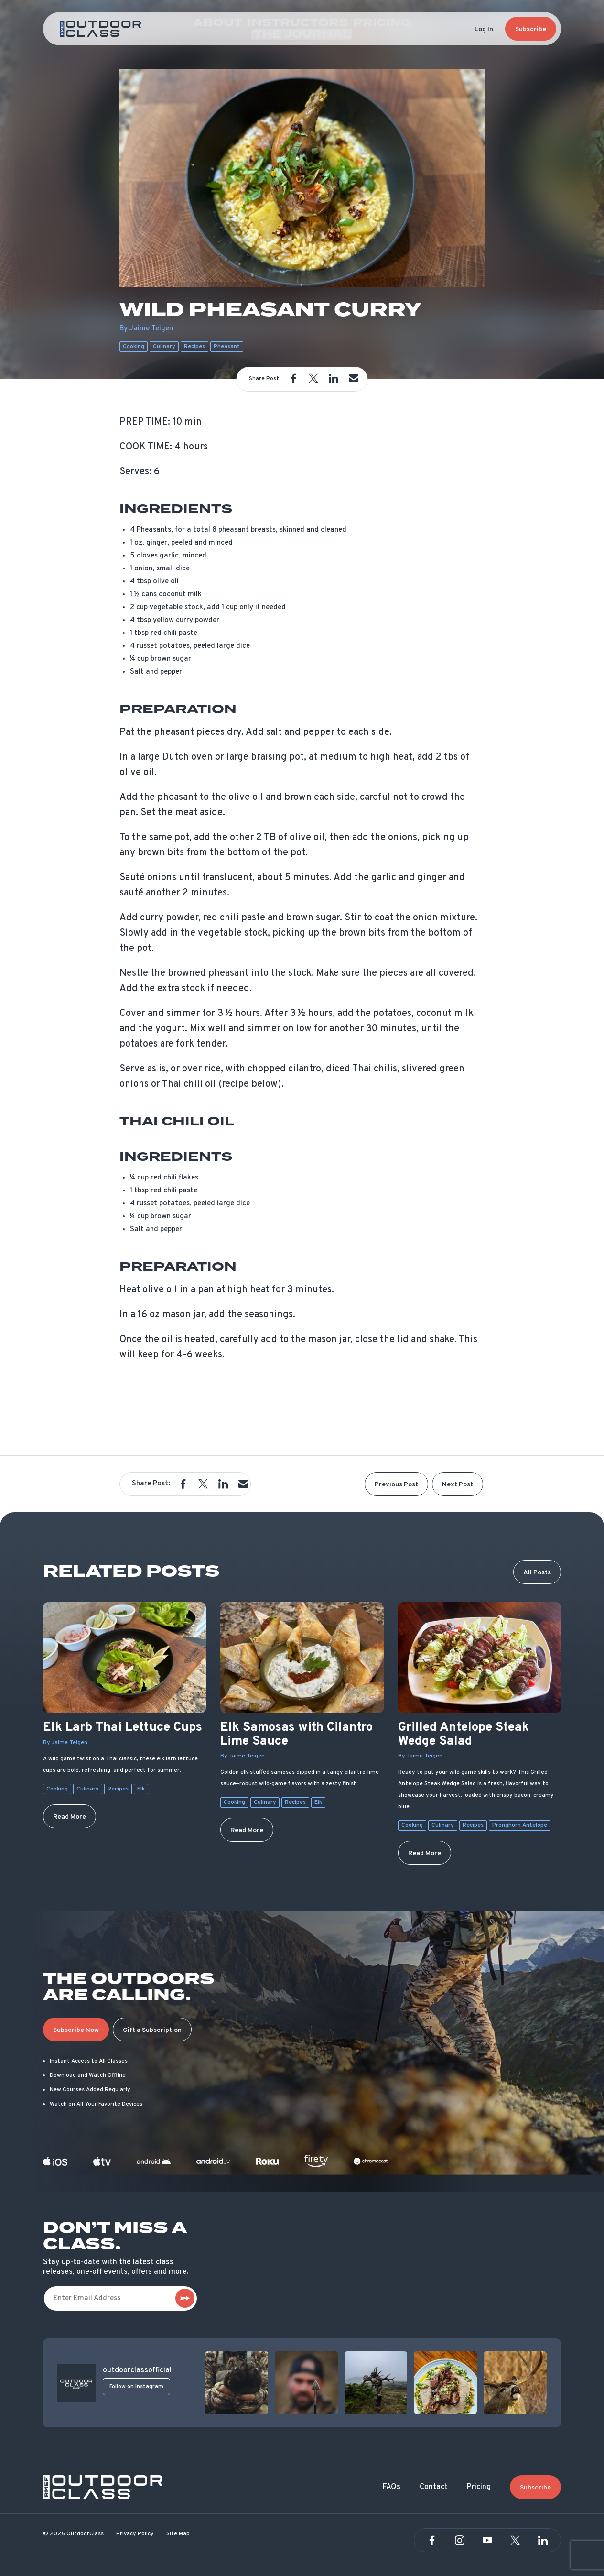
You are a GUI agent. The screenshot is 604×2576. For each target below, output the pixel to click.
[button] (293, 379)
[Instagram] (459, 2540)
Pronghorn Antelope (519, 1825)
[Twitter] (515, 2540)
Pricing (326, 28)
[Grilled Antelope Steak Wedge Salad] (479, 1657)
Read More (69, 1817)
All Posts (537, 1573)
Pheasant (227, 346)
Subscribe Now (76, 2030)
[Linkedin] (543, 2540)
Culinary (164, 346)
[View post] (236, 2382)
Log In (484, 29)
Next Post (457, 1485)
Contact (434, 2487)
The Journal (389, 28)
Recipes (194, 346)
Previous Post (396, 1485)
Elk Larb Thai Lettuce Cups (122, 1728)
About (201, 28)
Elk (141, 1789)
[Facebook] (432, 2540)
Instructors (263, 28)
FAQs (391, 2487)
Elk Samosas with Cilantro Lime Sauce (296, 1734)
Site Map (178, 2534)
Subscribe (530, 29)
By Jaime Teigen (65, 1742)
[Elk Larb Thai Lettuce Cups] (124, 1657)
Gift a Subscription (152, 2030)
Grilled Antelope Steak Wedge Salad (463, 1734)
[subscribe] (184, 2298)
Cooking (133, 346)
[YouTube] (487, 2540)
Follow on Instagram (136, 2386)
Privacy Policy (135, 2534)
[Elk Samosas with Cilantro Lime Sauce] (301, 1657)
